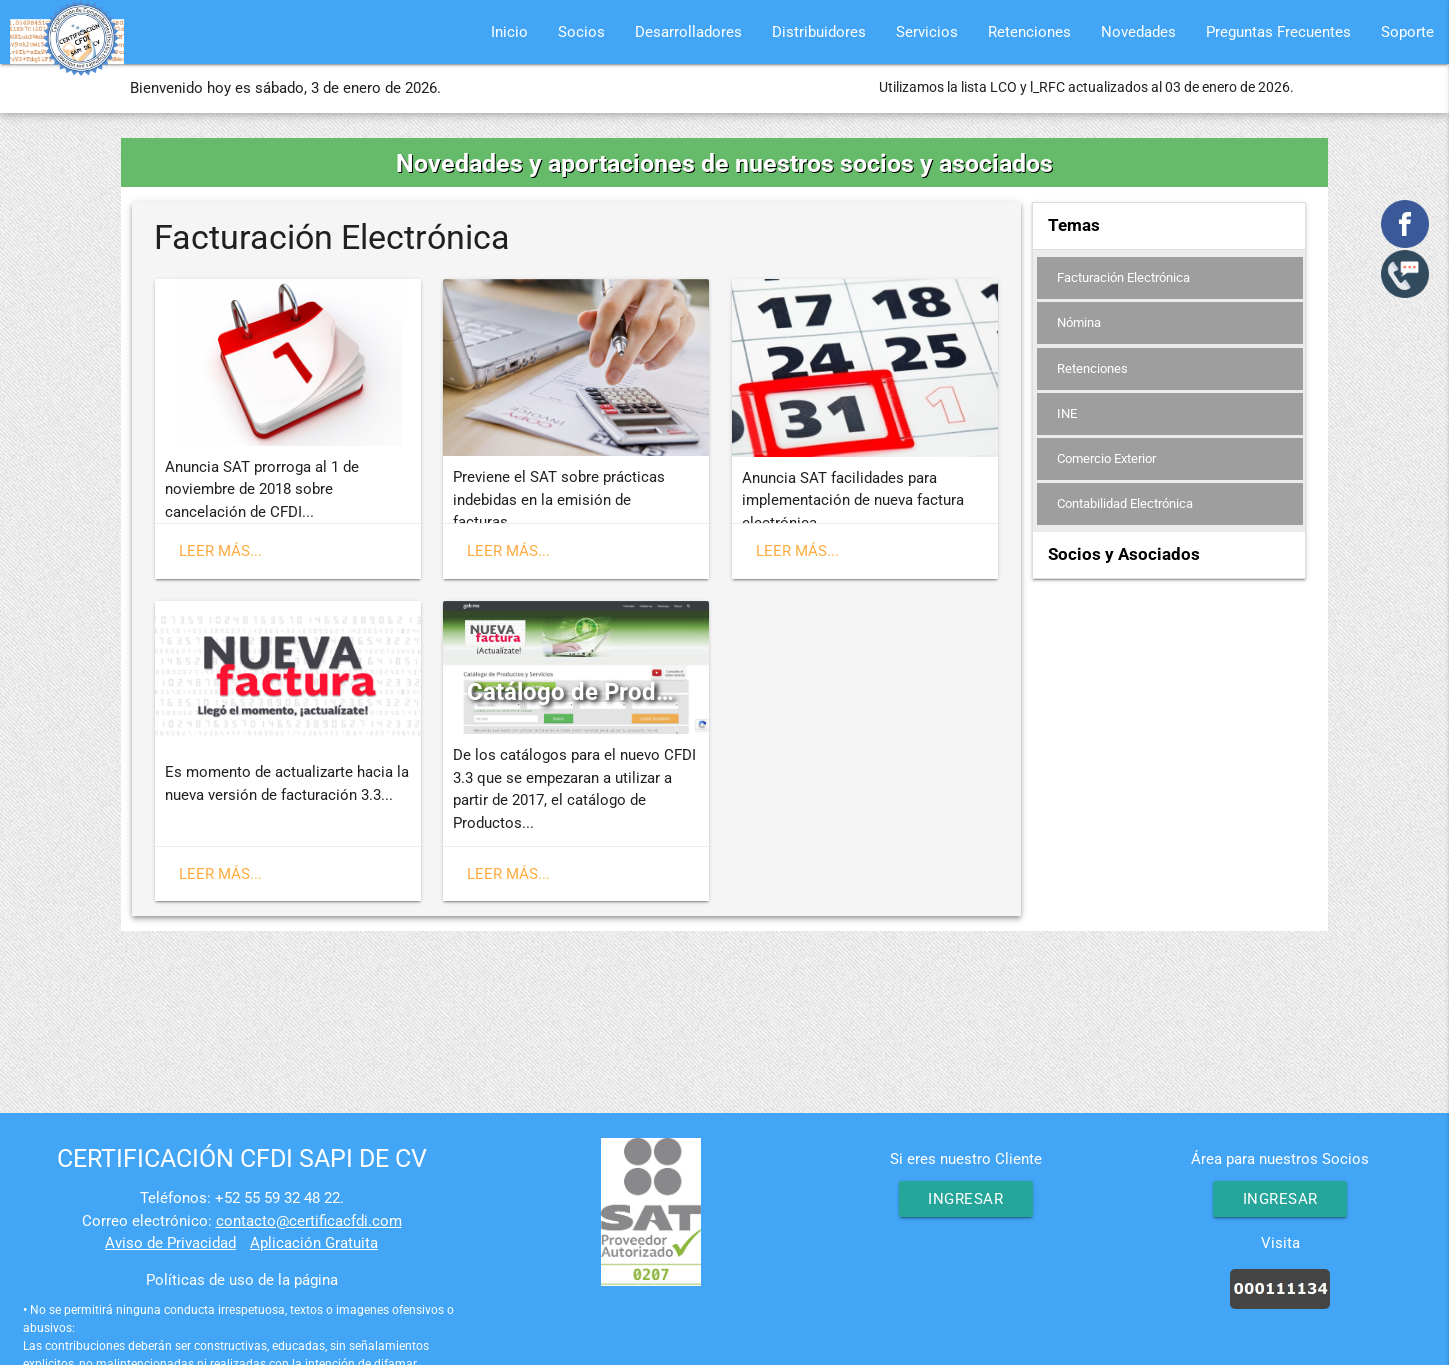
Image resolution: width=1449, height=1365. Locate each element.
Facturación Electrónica (1123, 277)
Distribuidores (819, 32)
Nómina (1079, 323)
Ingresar (965, 1199)
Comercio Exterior (1106, 460)
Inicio (509, 32)
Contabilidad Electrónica (1125, 506)
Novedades (1138, 32)
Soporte (1407, 32)
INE (1067, 414)
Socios (581, 32)
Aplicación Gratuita (314, 1243)
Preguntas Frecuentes (1278, 32)
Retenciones (1029, 32)
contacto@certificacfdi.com (309, 1221)
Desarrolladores (688, 32)
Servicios (927, 32)
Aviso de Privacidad (170, 1243)
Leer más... (220, 551)
